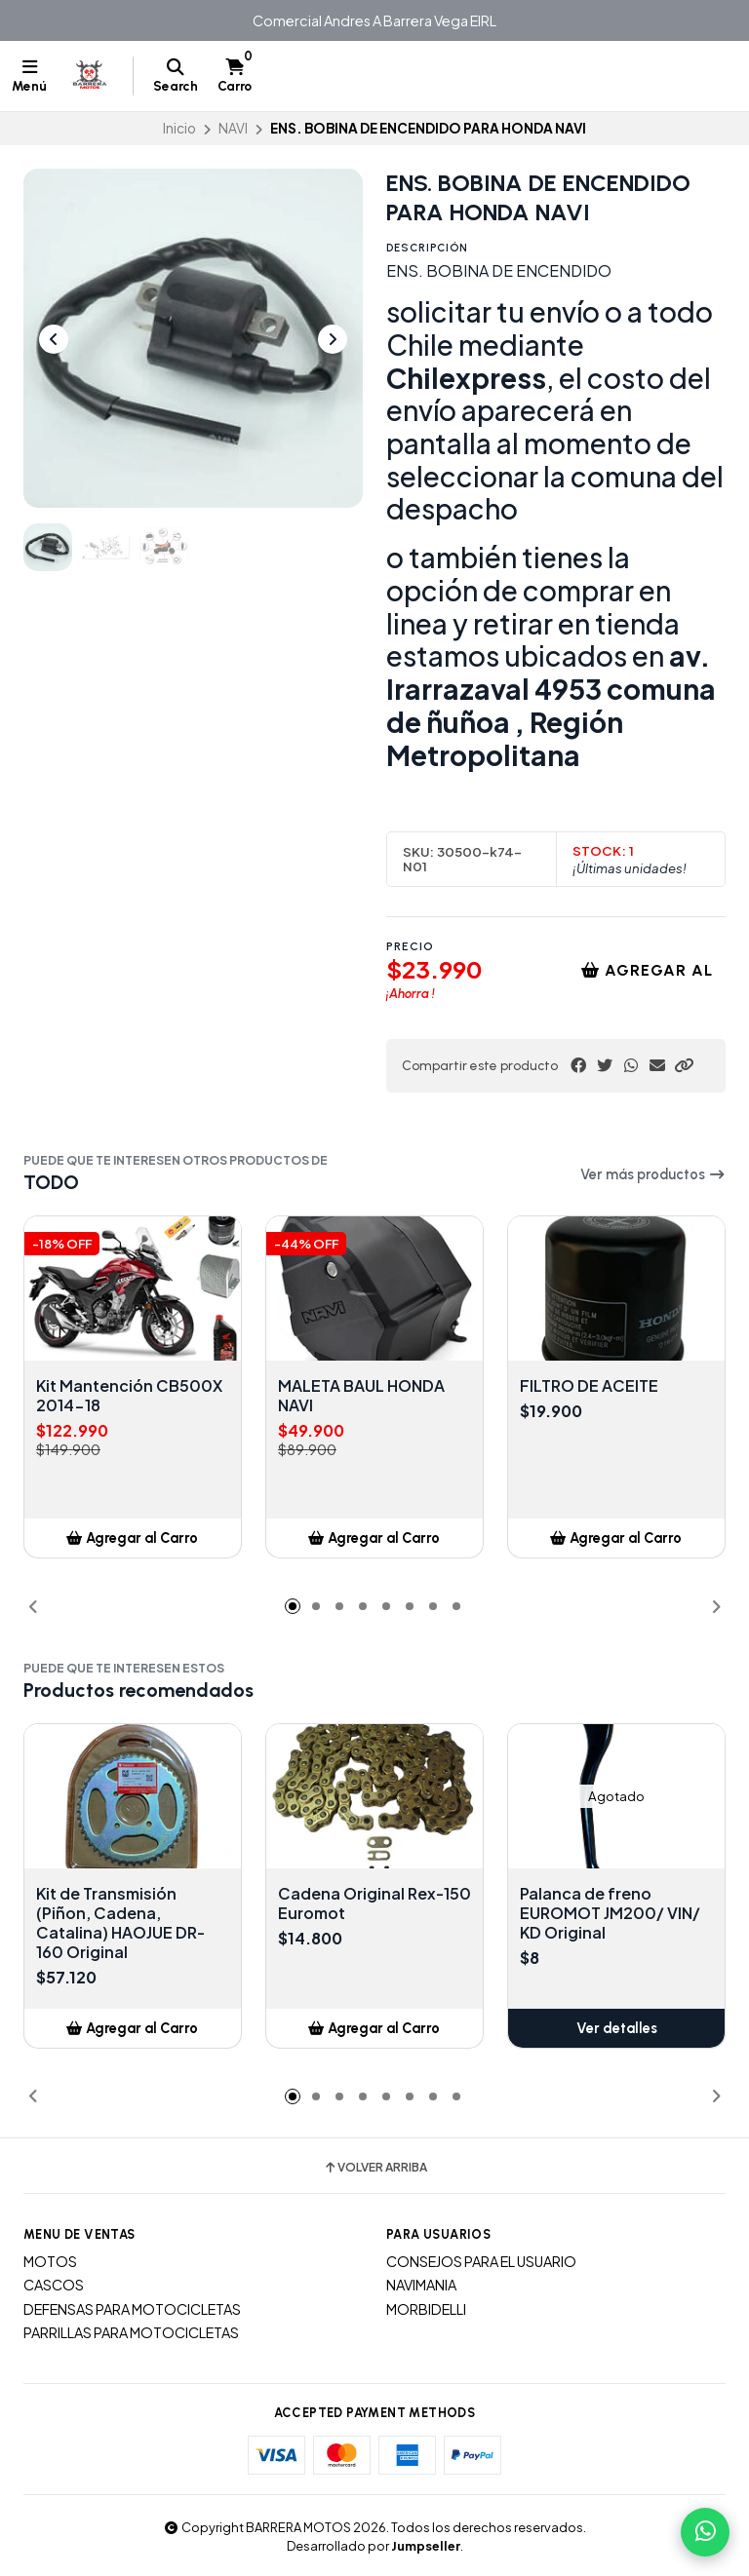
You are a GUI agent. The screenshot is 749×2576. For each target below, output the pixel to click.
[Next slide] (332, 339)
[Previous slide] (53, 339)
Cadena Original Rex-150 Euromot (374, 1903)
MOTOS (50, 2261)
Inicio (179, 128)
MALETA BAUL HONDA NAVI (361, 1395)
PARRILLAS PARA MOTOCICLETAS (131, 2332)
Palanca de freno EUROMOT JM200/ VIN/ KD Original (610, 1913)
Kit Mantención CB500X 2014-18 (129, 1395)
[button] (683, 1065)
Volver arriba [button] (375, 2167)
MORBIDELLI (426, 2309)
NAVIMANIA (421, 2284)
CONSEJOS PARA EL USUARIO (481, 2261)
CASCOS (53, 2284)
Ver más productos (653, 1174)
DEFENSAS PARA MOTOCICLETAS (132, 2309)
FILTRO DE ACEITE (589, 1386)
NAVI (233, 128)
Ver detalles (616, 2028)
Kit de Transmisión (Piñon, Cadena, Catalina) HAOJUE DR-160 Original (120, 1923)
